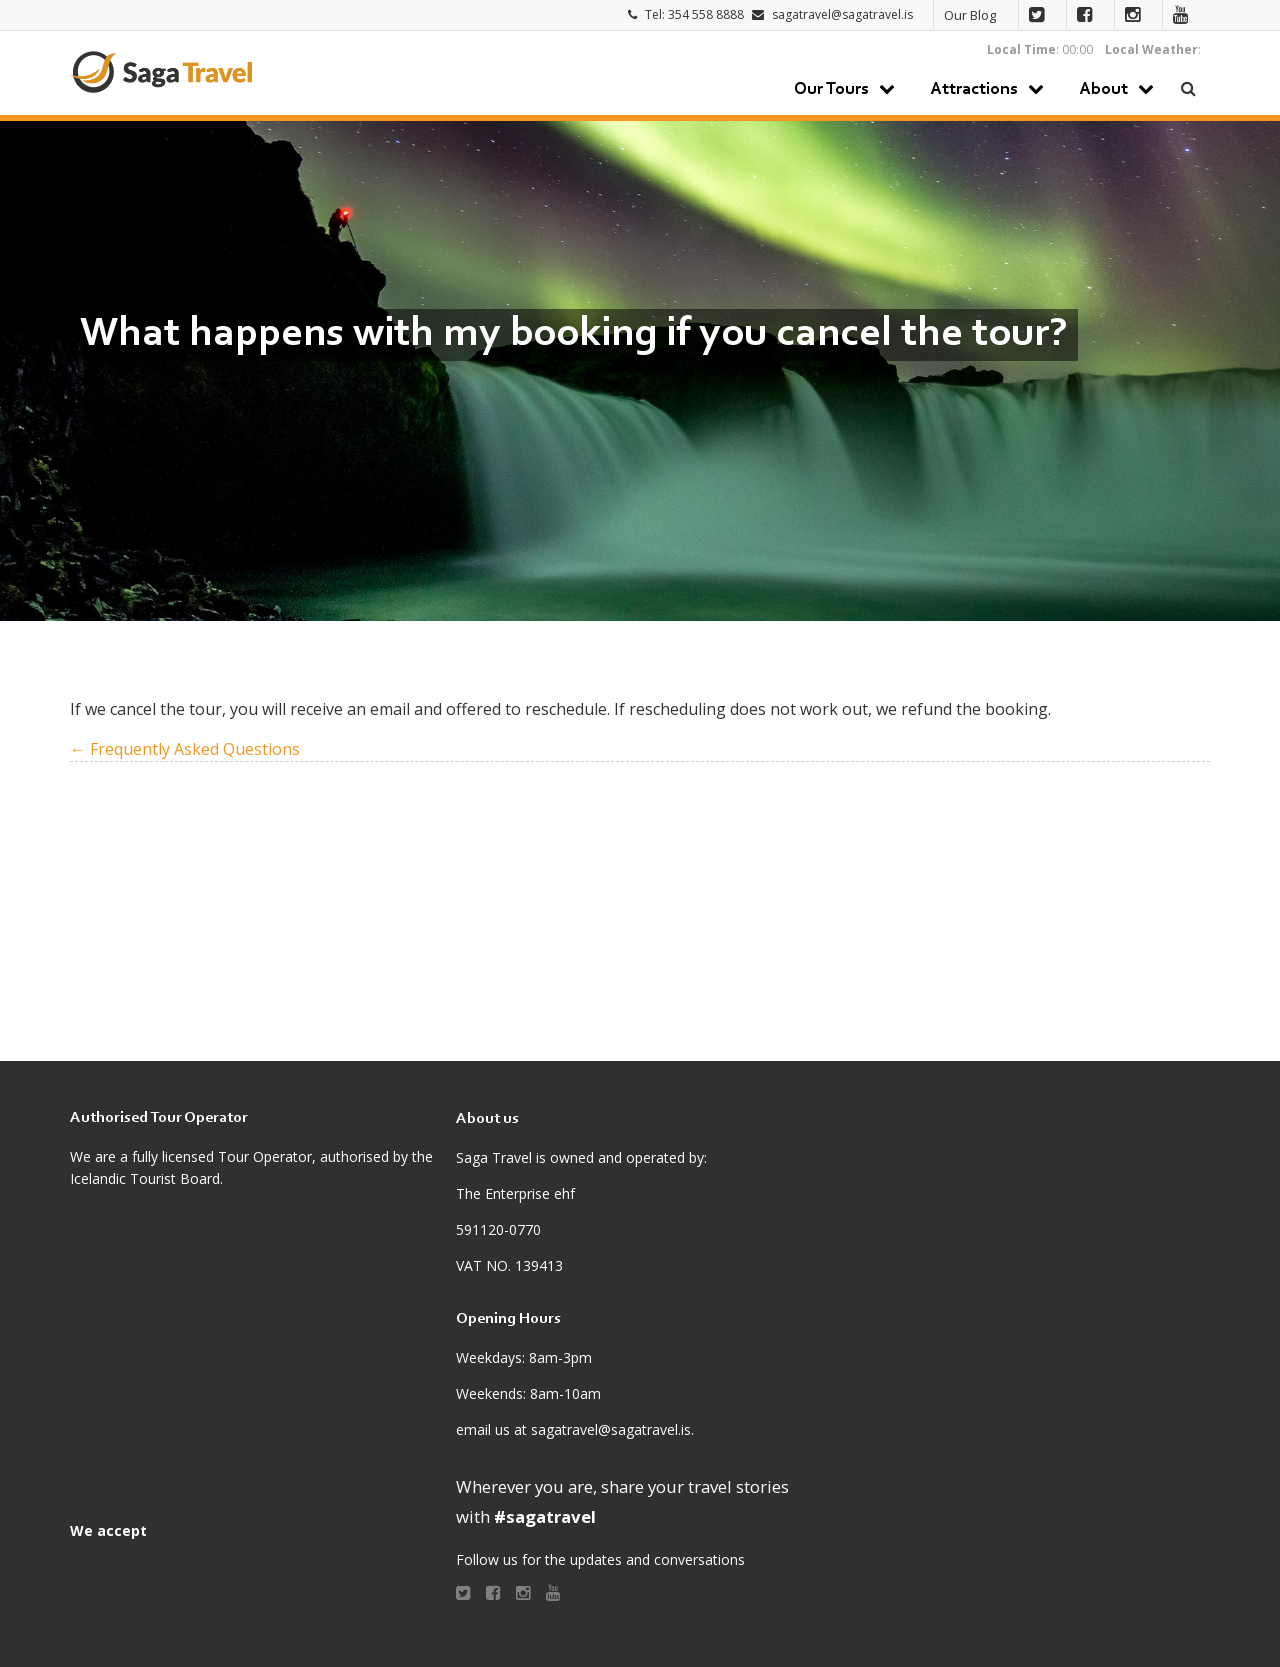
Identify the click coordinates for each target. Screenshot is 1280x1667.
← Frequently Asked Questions (185, 749)
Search (1189, 88)
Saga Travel (161, 72)
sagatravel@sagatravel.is (842, 14)
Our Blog (970, 15)
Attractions (974, 90)
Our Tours (831, 90)
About (1103, 90)
